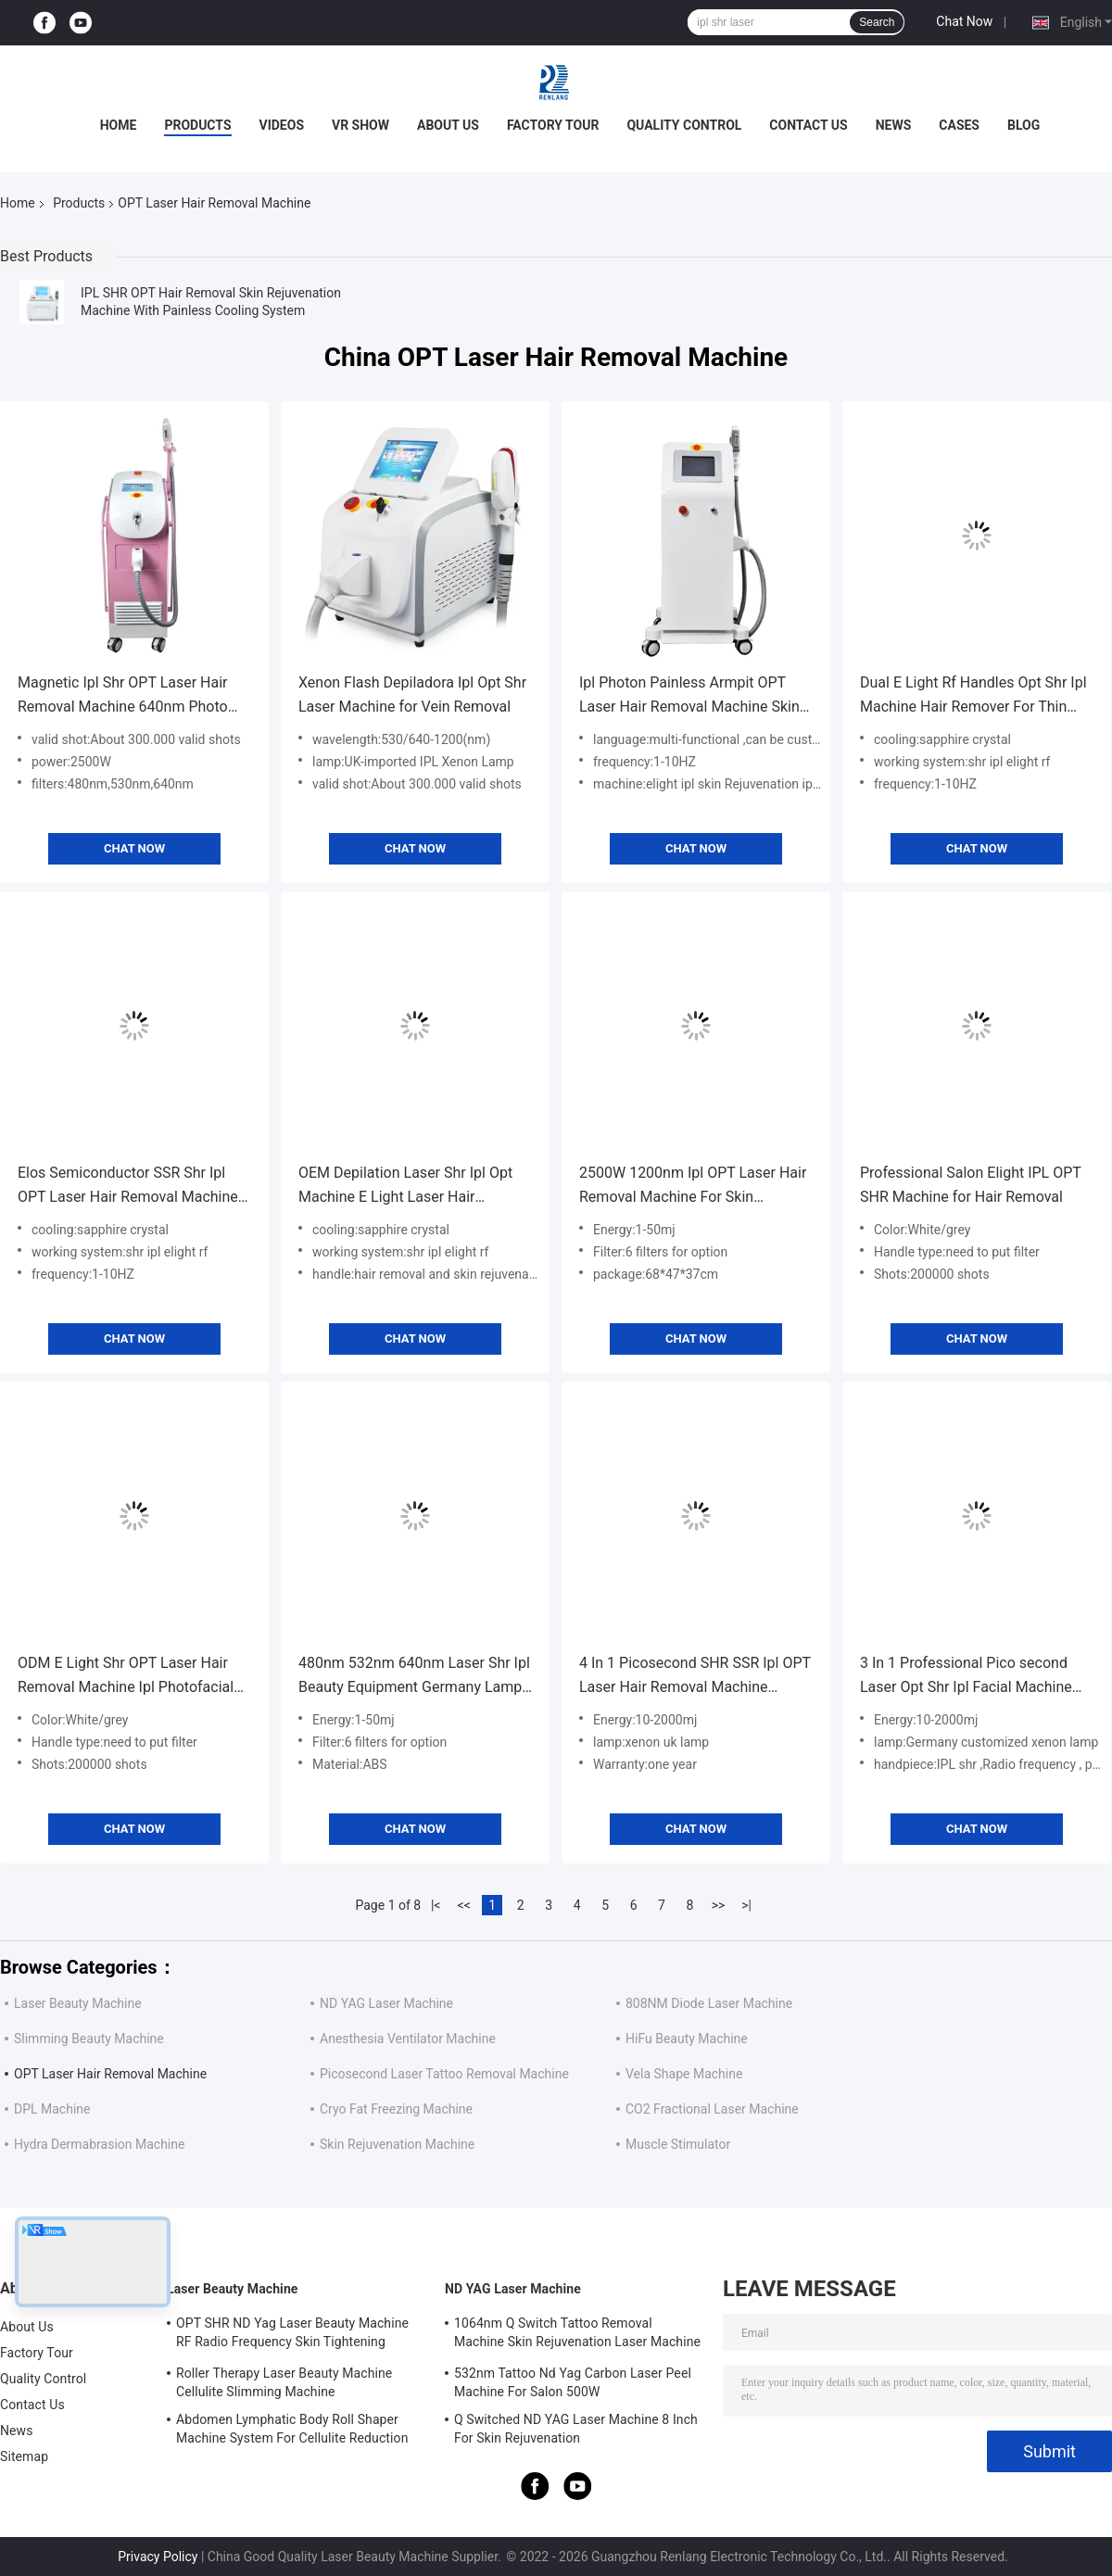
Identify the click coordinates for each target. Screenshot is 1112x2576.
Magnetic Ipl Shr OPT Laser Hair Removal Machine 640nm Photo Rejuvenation (123, 696)
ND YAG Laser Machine (386, 2003)
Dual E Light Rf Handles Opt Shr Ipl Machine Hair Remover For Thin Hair (973, 696)
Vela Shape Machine (684, 2073)
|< (436, 1905)
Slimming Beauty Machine (89, 2038)
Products (197, 125)
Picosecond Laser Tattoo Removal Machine (444, 2073)
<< (464, 1905)
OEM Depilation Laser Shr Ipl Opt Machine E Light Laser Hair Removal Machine (405, 1186)
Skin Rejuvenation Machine (397, 2144)
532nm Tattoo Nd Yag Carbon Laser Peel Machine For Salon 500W (572, 2382)
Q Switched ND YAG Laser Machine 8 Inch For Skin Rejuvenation (576, 2428)
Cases (959, 125)
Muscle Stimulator (678, 2144)
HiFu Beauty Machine (687, 2038)
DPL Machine (52, 2109)
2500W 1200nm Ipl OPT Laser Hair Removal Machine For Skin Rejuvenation (692, 1186)
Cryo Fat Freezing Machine (396, 2109)
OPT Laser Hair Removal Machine (110, 2073)
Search (876, 22)
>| (746, 1905)
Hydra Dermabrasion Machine (99, 2144)
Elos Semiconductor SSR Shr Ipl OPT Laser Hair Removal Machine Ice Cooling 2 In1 (128, 1186)
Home (118, 125)
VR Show (360, 125)
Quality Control (683, 125)
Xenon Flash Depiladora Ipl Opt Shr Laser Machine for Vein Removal (412, 694)
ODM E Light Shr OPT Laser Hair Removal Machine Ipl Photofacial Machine (126, 1676)
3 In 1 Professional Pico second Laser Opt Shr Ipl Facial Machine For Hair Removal (966, 1676)
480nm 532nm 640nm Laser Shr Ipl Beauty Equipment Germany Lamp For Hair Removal (414, 1676)
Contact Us (808, 125)
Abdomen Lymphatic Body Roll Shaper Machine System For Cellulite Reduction (292, 2428)
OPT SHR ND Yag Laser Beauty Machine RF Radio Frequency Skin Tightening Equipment (292, 2335)
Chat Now (964, 21)
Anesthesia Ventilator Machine (408, 2038)
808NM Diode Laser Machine (709, 2003)
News (894, 125)
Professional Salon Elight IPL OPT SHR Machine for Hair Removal (970, 1185)
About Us (448, 125)
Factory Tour (553, 125)
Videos (282, 125)
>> (719, 1905)
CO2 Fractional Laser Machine (712, 2109)
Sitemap (24, 2456)
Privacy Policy (157, 2556)
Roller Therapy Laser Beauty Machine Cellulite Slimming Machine (284, 2382)
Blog (1023, 125)
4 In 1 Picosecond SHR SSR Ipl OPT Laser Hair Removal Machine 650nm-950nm (695, 1676)
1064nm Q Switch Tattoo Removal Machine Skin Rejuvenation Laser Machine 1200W (577, 2335)
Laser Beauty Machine (78, 2003)
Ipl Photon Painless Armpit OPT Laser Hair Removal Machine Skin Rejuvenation (689, 696)
